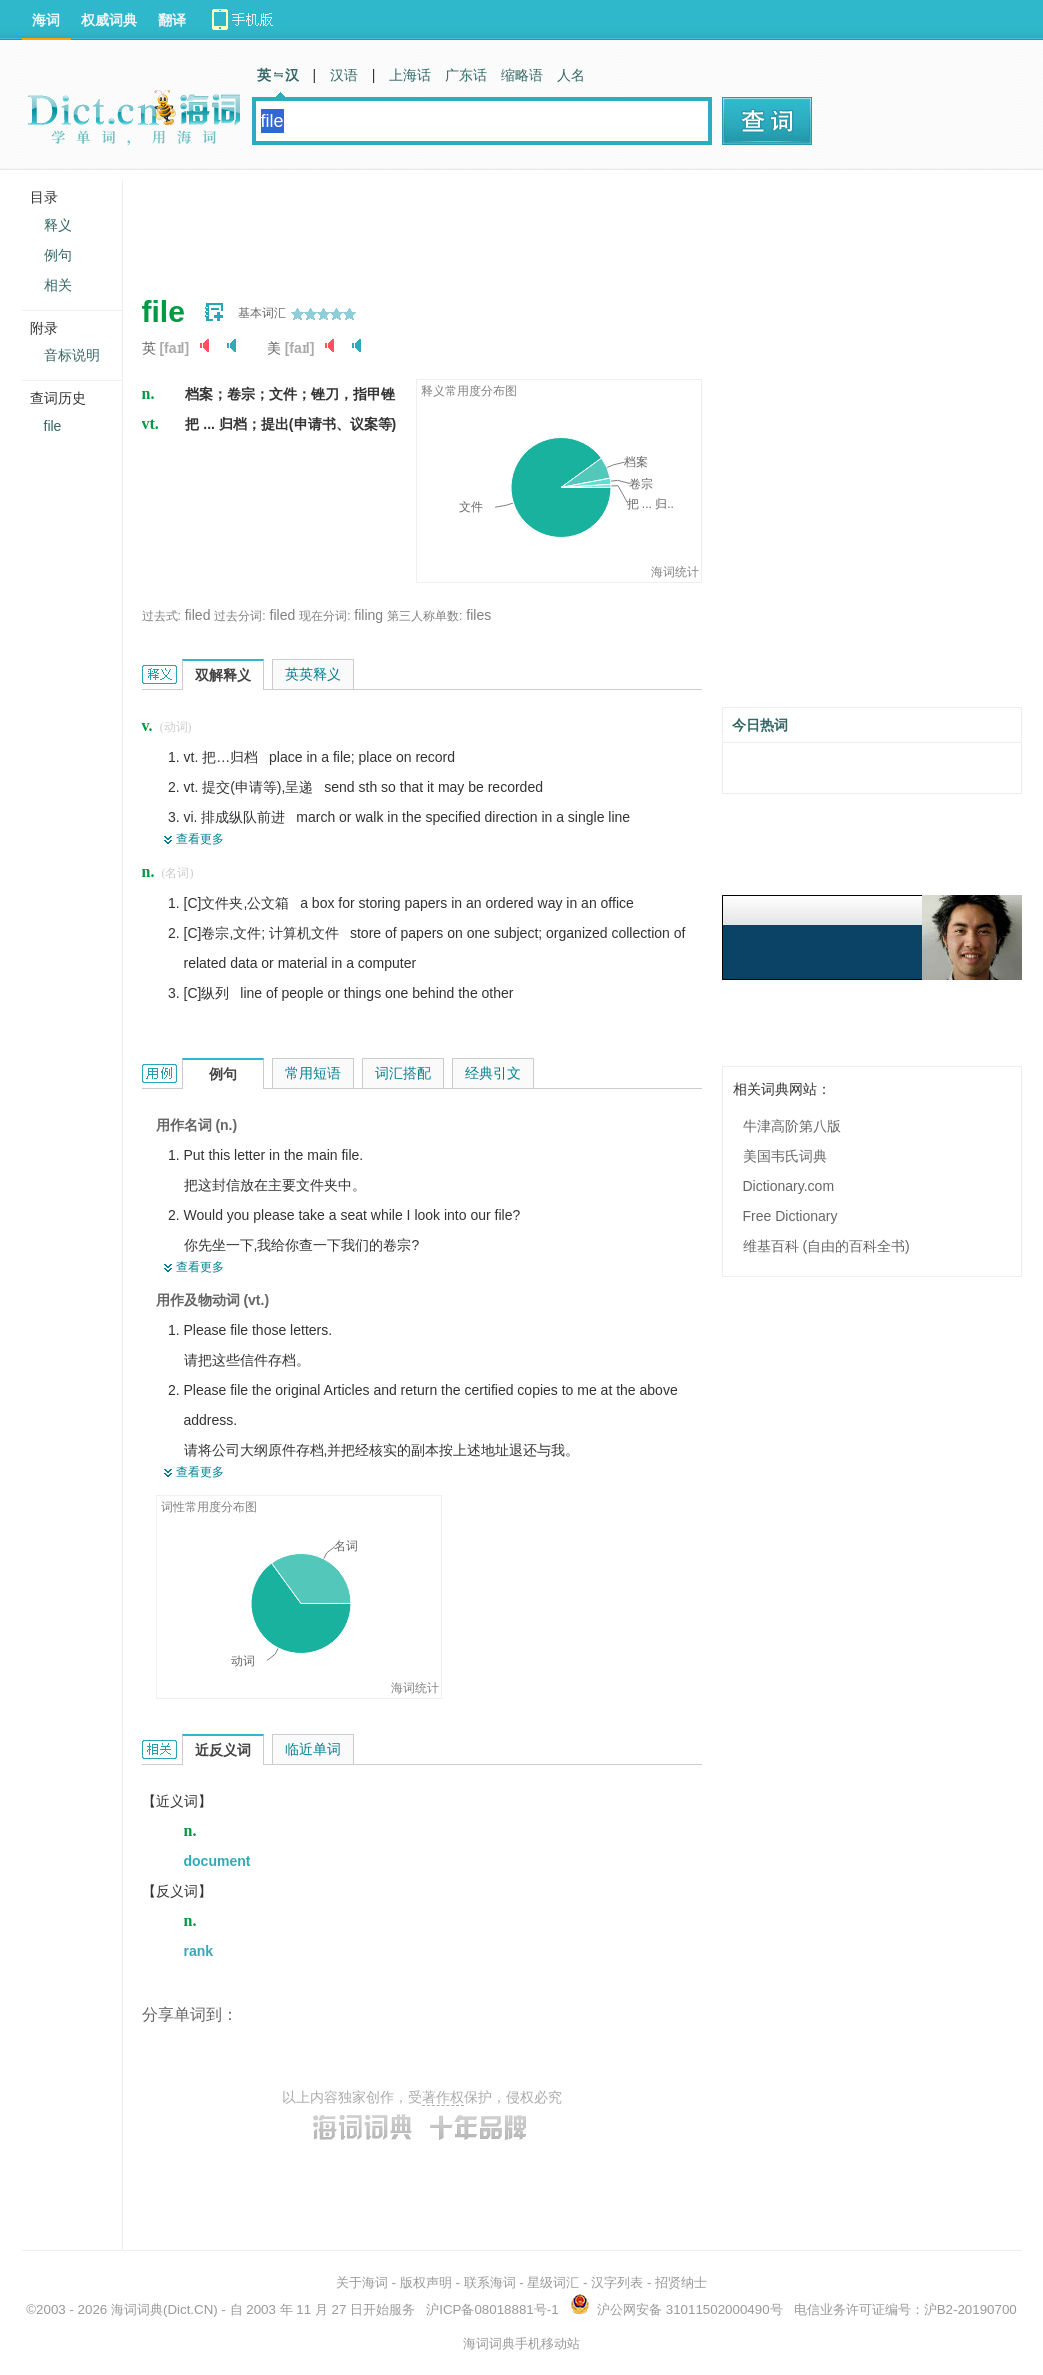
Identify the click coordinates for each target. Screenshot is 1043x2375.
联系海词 (490, 2282)
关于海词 (362, 2282)
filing (368, 615)
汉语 (344, 75)
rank (199, 1951)
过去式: (161, 616)
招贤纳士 (681, 2282)
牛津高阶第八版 (792, 1126)
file (53, 426)
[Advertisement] (506, 225)
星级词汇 (553, 2282)
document (217, 1861)
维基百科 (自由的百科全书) (826, 1246)
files (478, 615)
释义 (58, 225)
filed (198, 615)
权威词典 (109, 20)
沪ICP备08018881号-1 (492, 2309)
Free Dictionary (790, 1216)
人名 (571, 75)
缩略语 (522, 75)
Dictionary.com (789, 1186)
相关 (58, 285)
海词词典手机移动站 (521, 2343)
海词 (46, 20)
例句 (58, 255)
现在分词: (324, 616)
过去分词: (239, 616)
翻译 (172, 20)
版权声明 (426, 2282)
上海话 (410, 75)
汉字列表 (617, 2282)
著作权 (443, 2097)
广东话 (466, 75)
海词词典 (137, 2309)
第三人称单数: (424, 616)
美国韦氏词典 (785, 1156)
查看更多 (200, 839)
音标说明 (72, 355)
